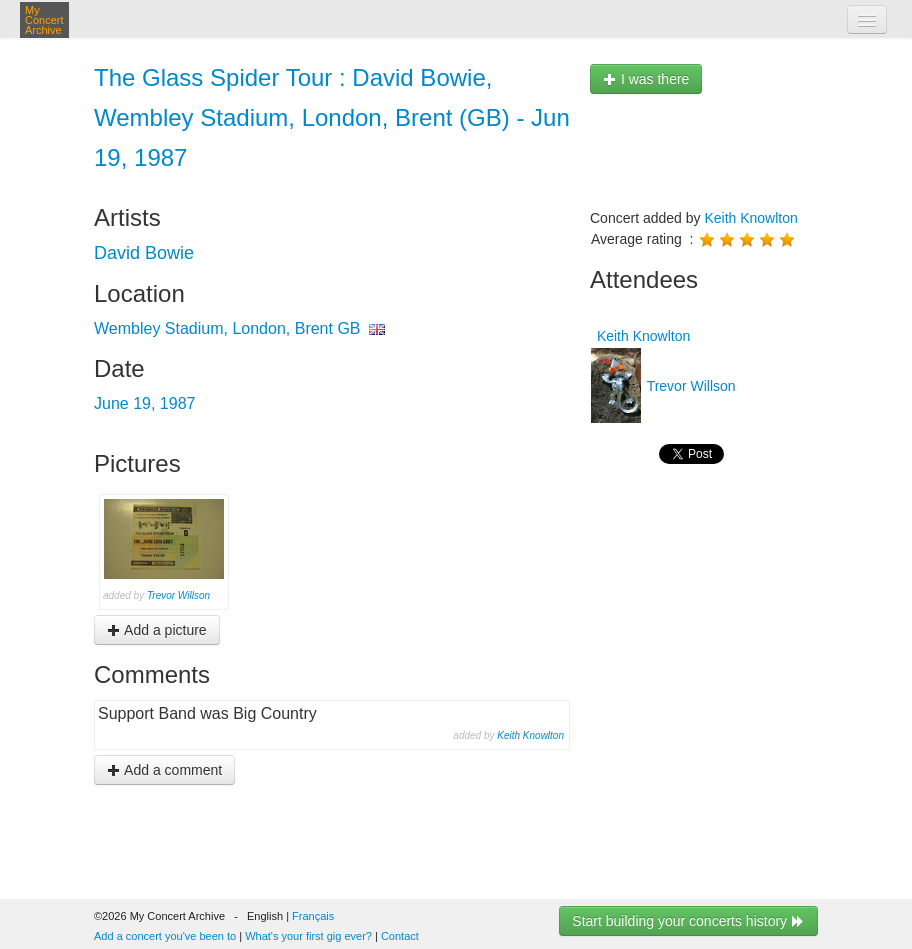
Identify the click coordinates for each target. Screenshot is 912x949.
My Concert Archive (44, 20)
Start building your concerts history (688, 921)
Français (313, 916)
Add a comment (164, 770)
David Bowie (144, 253)
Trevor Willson (178, 595)
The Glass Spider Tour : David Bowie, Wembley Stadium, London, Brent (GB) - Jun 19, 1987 (332, 117)
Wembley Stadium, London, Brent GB (227, 328)
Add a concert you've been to (165, 936)
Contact (400, 936)
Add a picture (157, 630)
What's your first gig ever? (308, 936)
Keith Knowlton (530, 735)
